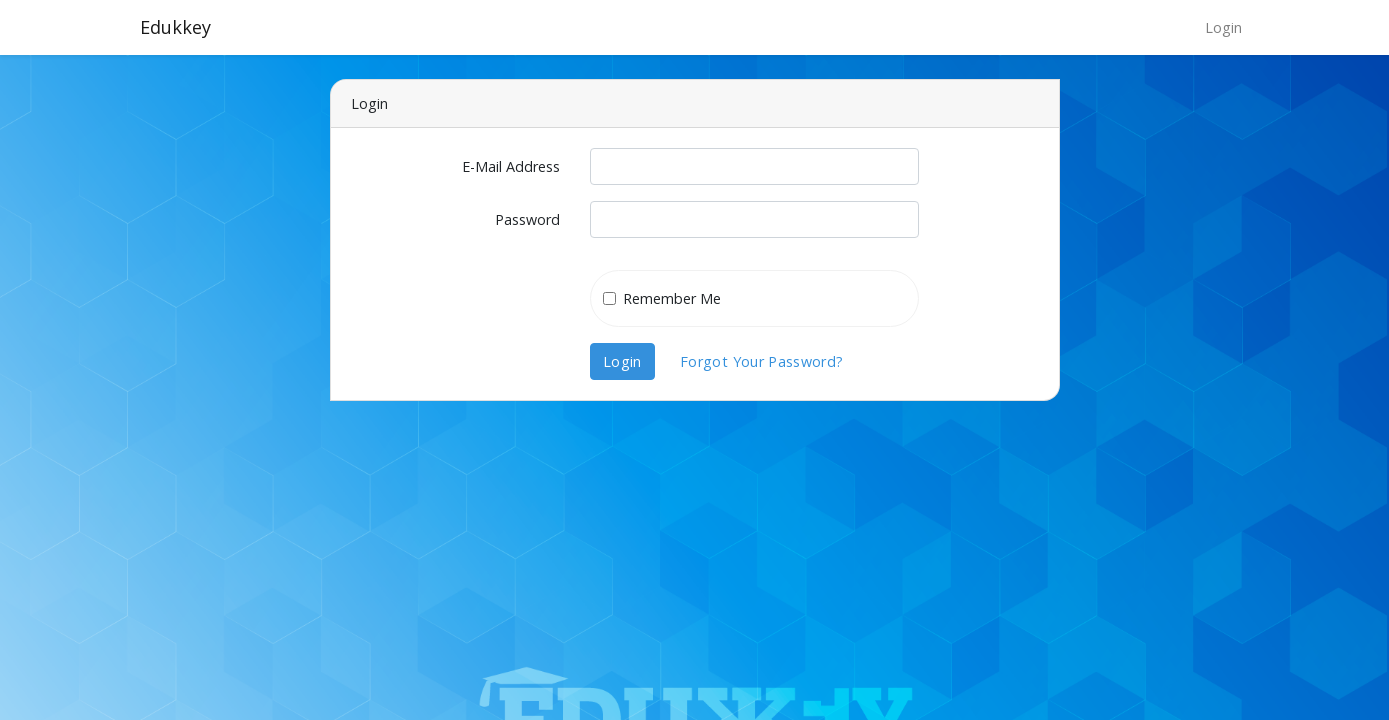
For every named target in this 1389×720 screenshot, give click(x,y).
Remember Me (672, 298)
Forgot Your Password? (762, 361)
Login (1223, 27)
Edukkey (175, 27)
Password (527, 219)
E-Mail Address (511, 166)
